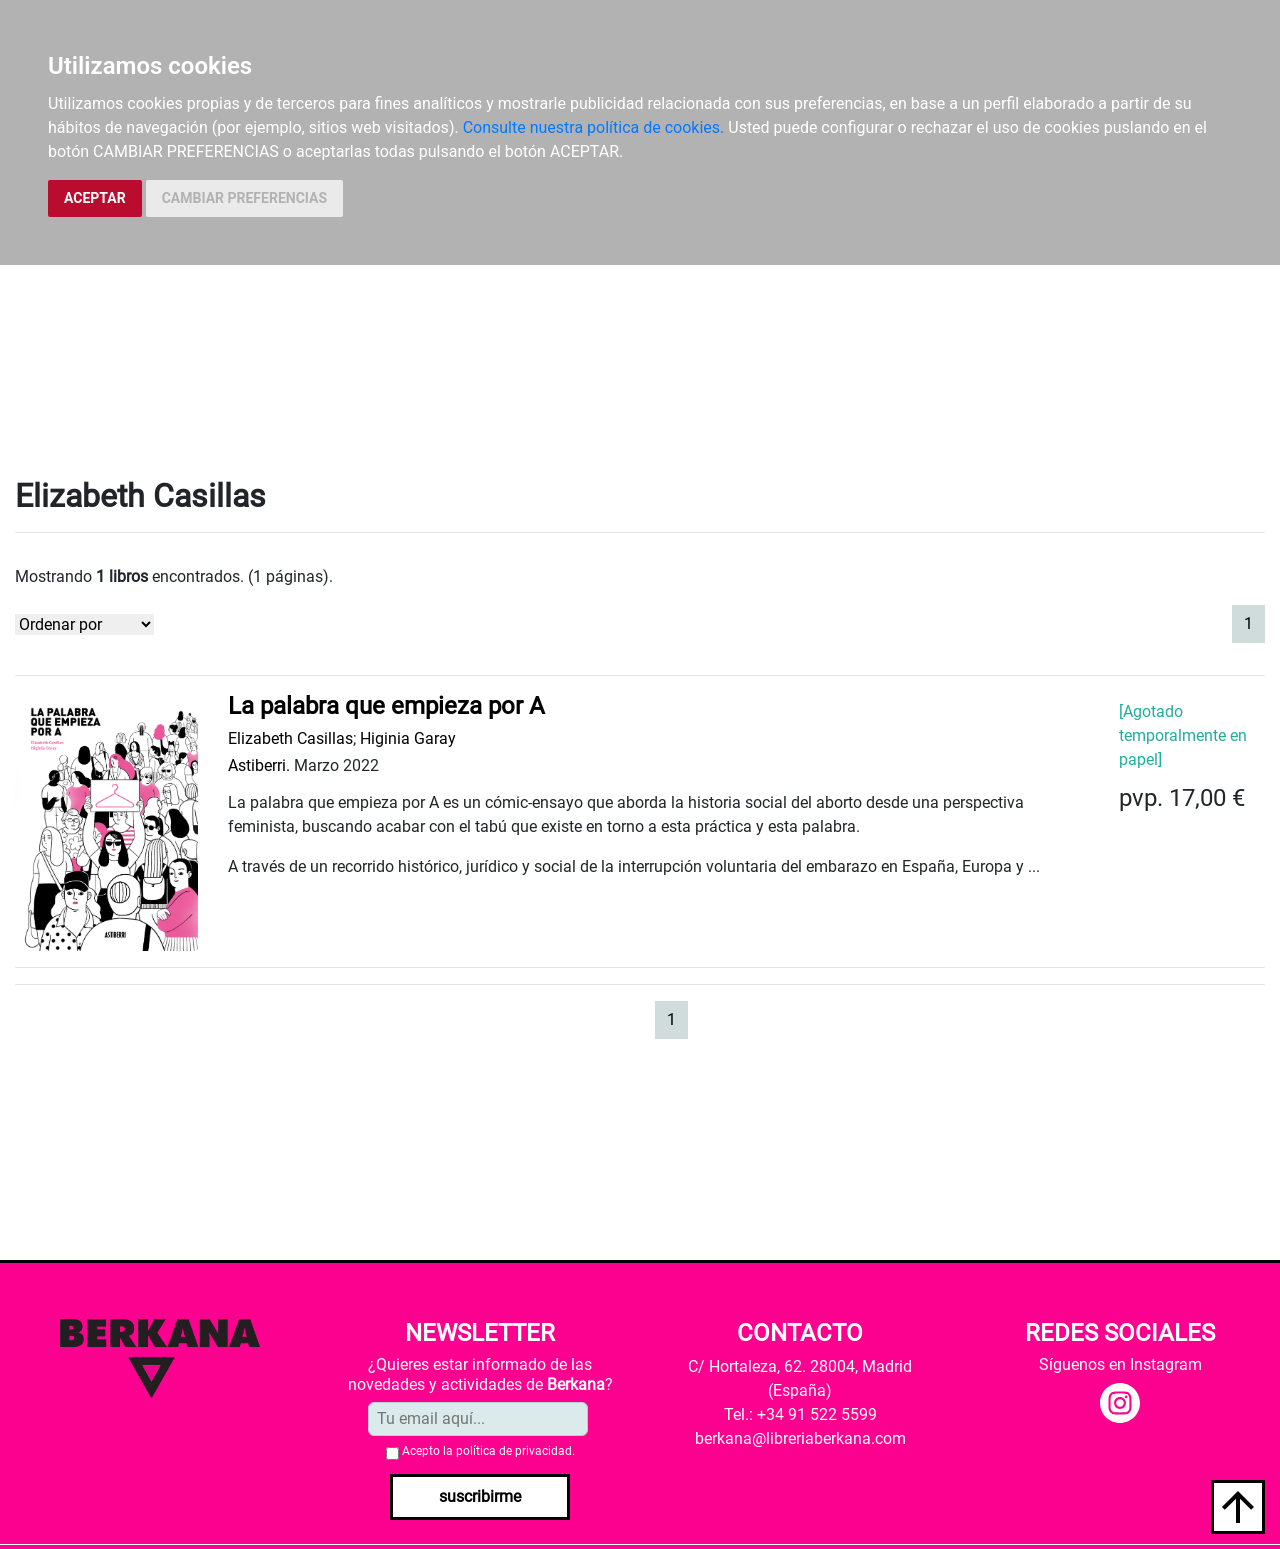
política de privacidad (514, 1451)
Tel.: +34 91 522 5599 (800, 1414)
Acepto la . (488, 1451)
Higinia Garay (408, 738)
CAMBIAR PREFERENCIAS (244, 198)
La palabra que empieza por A (386, 706)
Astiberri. (259, 765)
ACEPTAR (95, 198)
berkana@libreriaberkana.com (800, 1438)
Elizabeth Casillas (290, 738)
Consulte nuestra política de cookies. (594, 127)
